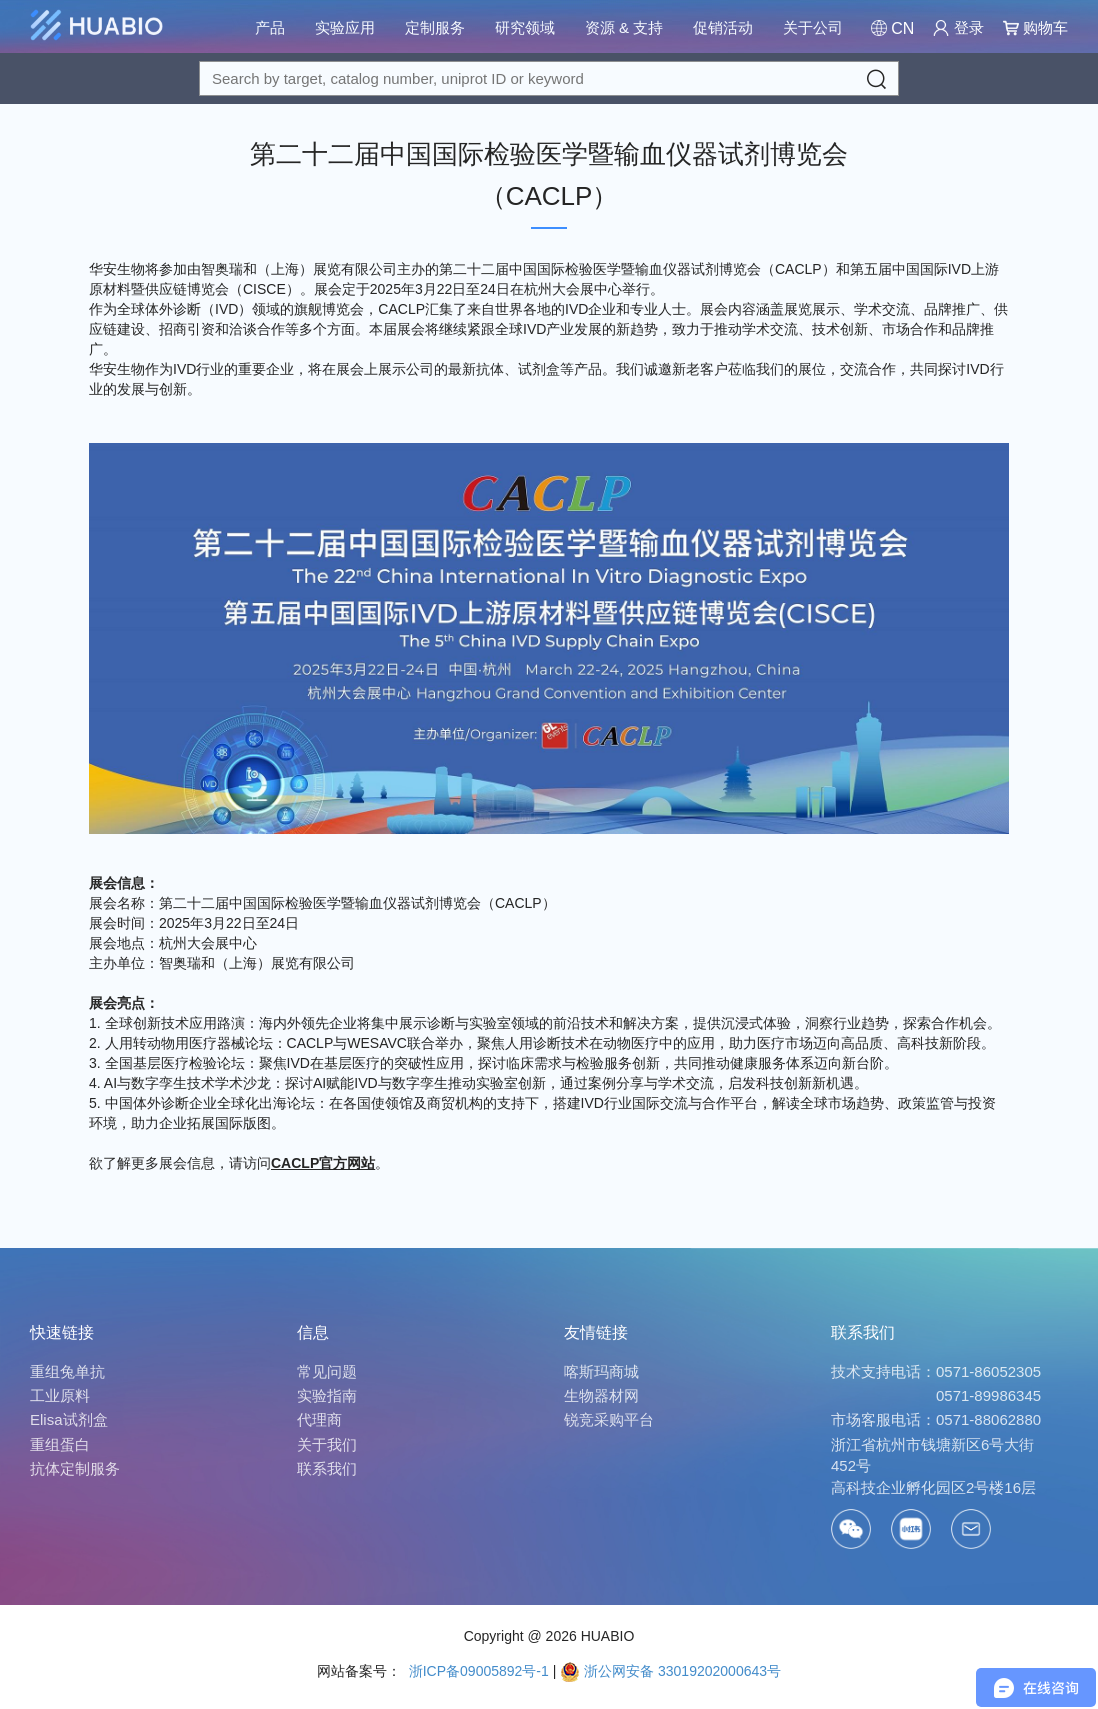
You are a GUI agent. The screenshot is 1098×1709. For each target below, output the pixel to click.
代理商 (319, 1419)
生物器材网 (601, 1395)
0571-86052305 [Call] (988, 1371)
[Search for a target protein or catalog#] (549, 78)
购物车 (1035, 27)
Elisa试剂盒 (69, 1419)
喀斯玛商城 (601, 1371)
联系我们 (327, 1468)
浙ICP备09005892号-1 (477, 1671)
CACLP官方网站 (323, 1163)
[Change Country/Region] (892, 28)
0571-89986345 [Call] (988, 1395)
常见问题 (327, 1371)
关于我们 (327, 1444)
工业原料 (60, 1395)
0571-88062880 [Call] (988, 1419)
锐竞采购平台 (609, 1419)
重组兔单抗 (67, 1371)
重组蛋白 (60, 1444)
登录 (958, 27)
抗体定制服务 (75, 1468)
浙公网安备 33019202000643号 (670, 1671)
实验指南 (327, 1395)
